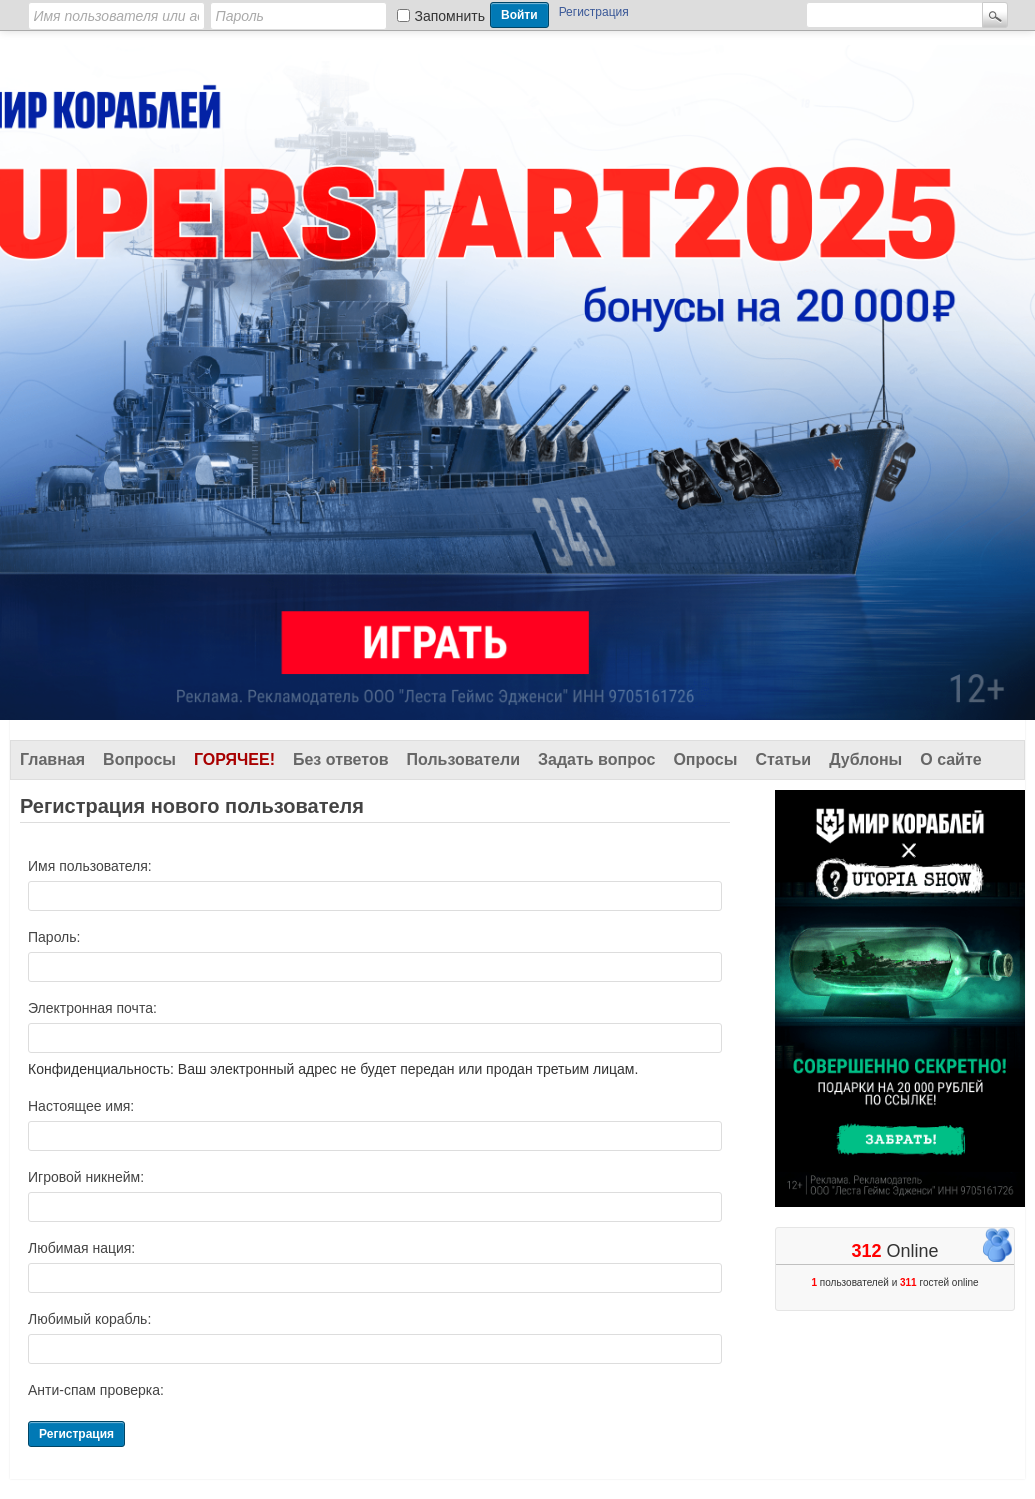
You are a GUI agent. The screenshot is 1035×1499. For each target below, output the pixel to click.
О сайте (950, 759)
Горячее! (234, 759)
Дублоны (865, 759)
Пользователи (463, 759)
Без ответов (341, 759)
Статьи (783, 759)
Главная (52, 759)
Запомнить (450, 16)
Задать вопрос (596, 759)
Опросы (705, 759)
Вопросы (139, 759)
